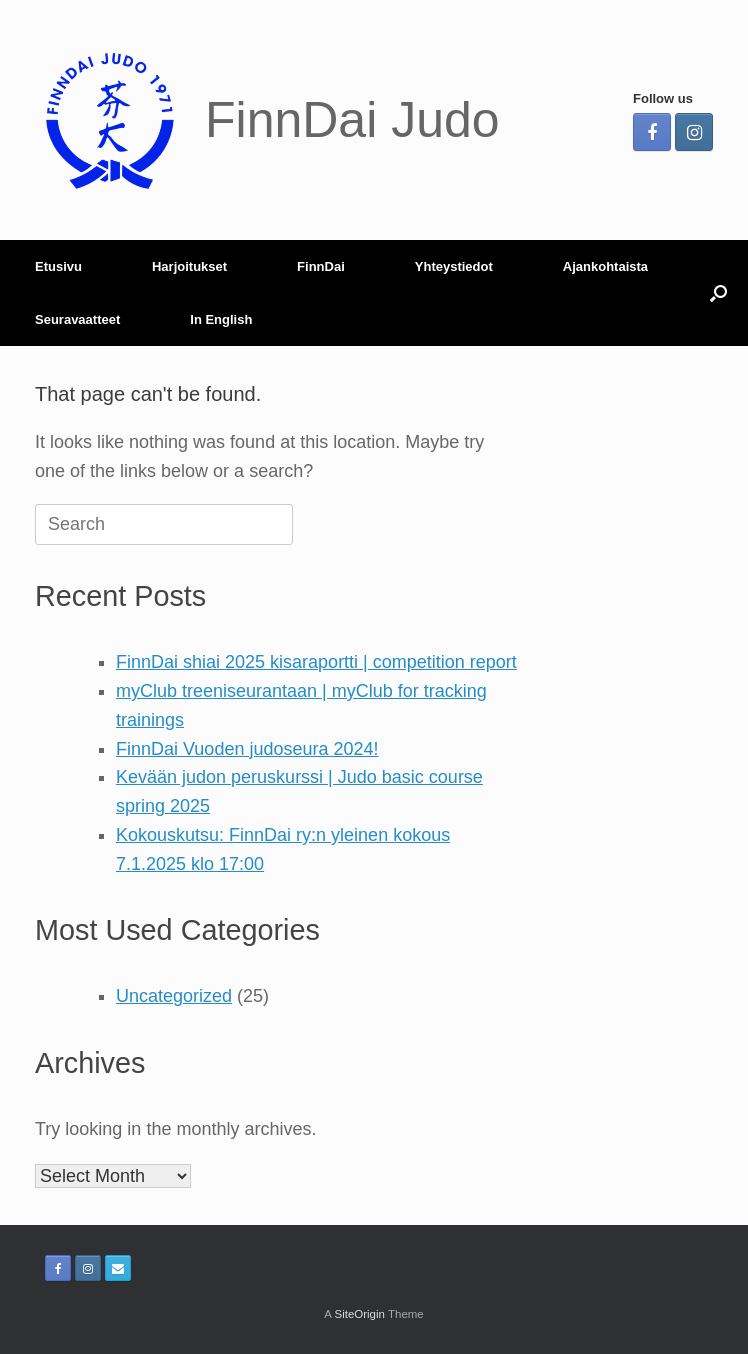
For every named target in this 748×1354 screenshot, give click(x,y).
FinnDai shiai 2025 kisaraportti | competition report (316, 662)
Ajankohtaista (605, 266)
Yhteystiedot (454, 266)
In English (221, 319)
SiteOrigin (359, 1314)
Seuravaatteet (77, 319)
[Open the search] (718, 293)
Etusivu (58, 266)
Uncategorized (174, 996)
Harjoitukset (189, 266)
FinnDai (321, 266)
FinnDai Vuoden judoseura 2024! (247, 749)
